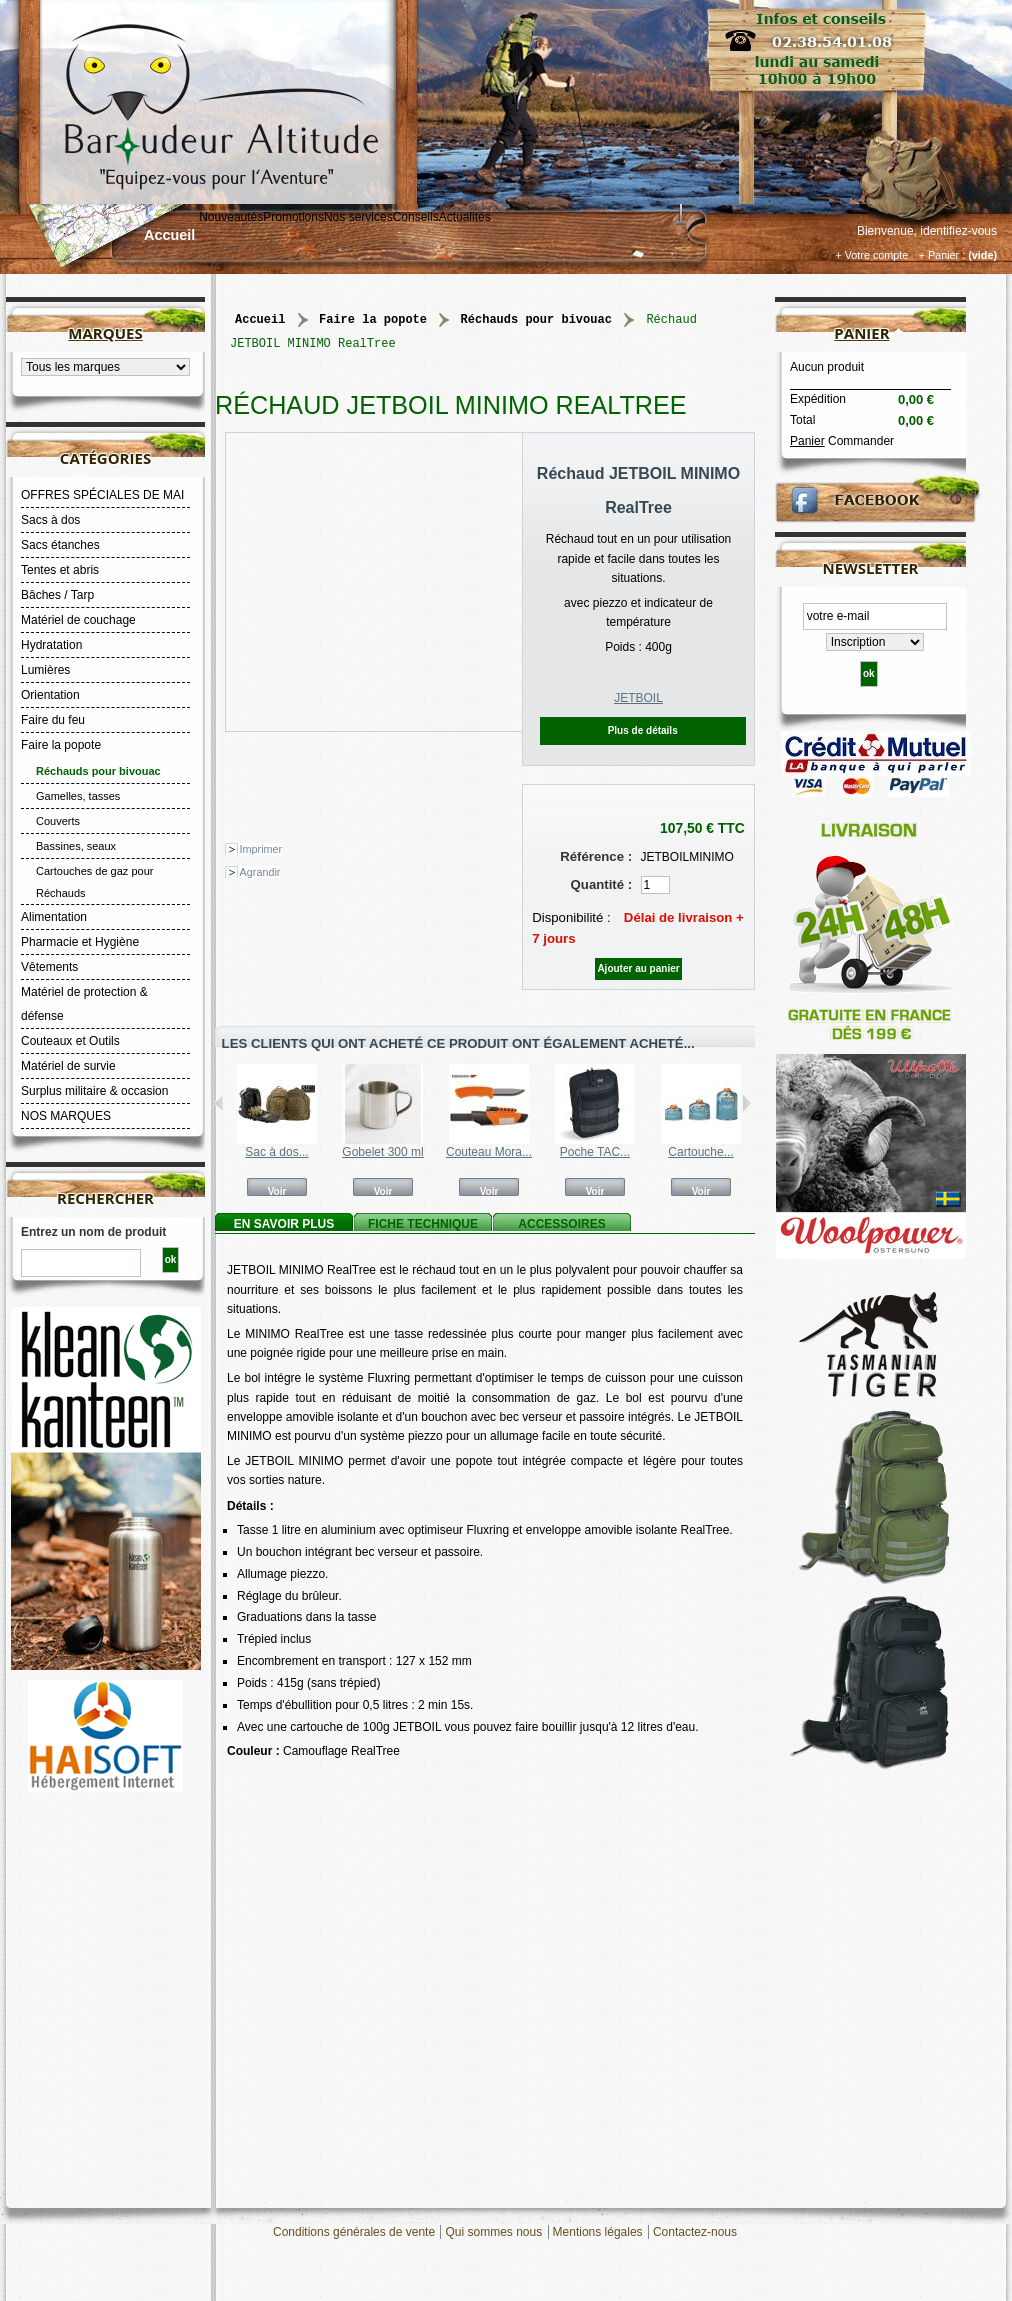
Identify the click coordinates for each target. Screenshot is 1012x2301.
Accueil (169, 235)
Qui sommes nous (493, 2232)
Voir (277, 1191)
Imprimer (261, 849)
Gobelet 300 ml (382, 1152)
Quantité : (602, 884)
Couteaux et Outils (70, 1041)
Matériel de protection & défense (84, 1004)
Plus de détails (643, 730)
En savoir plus (284, 1224)
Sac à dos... (276, 1152)
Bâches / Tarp (57, 595)
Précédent (219, 1103)
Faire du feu (53, 720)
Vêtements (49, 967)
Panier (861, 333)
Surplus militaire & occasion (94, 1091)
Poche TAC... (595, 1152)
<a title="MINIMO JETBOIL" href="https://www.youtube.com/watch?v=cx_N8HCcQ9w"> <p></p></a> (485, 1968)
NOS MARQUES (66, 1116)
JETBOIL (638, 698)
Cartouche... (700, 1152)
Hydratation (51, 645)
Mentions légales (598, 2232)
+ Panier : (942, 255)
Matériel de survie (68, 1066)
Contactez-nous (695, 2232)
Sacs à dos (50, 520)
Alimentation (54, 917)
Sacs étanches (60, 545)
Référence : (596, 856)
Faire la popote (61, 745)
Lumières (45, 670)
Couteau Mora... (489, 1152)
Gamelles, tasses (78, 796)
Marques (105, 333)
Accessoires (561, 1224)
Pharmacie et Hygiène (80, 942)
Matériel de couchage (78, 620)
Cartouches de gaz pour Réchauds (94, 882)
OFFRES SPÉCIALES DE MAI (102, 495)
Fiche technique (423, 1224)
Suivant (746, 1103)
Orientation (50, 695)
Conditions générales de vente (354, 2232)
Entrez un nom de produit (93, 1232)
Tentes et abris (60, 570)
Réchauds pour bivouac (98, 771)
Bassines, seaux (76, 846)
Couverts (58, 821)
